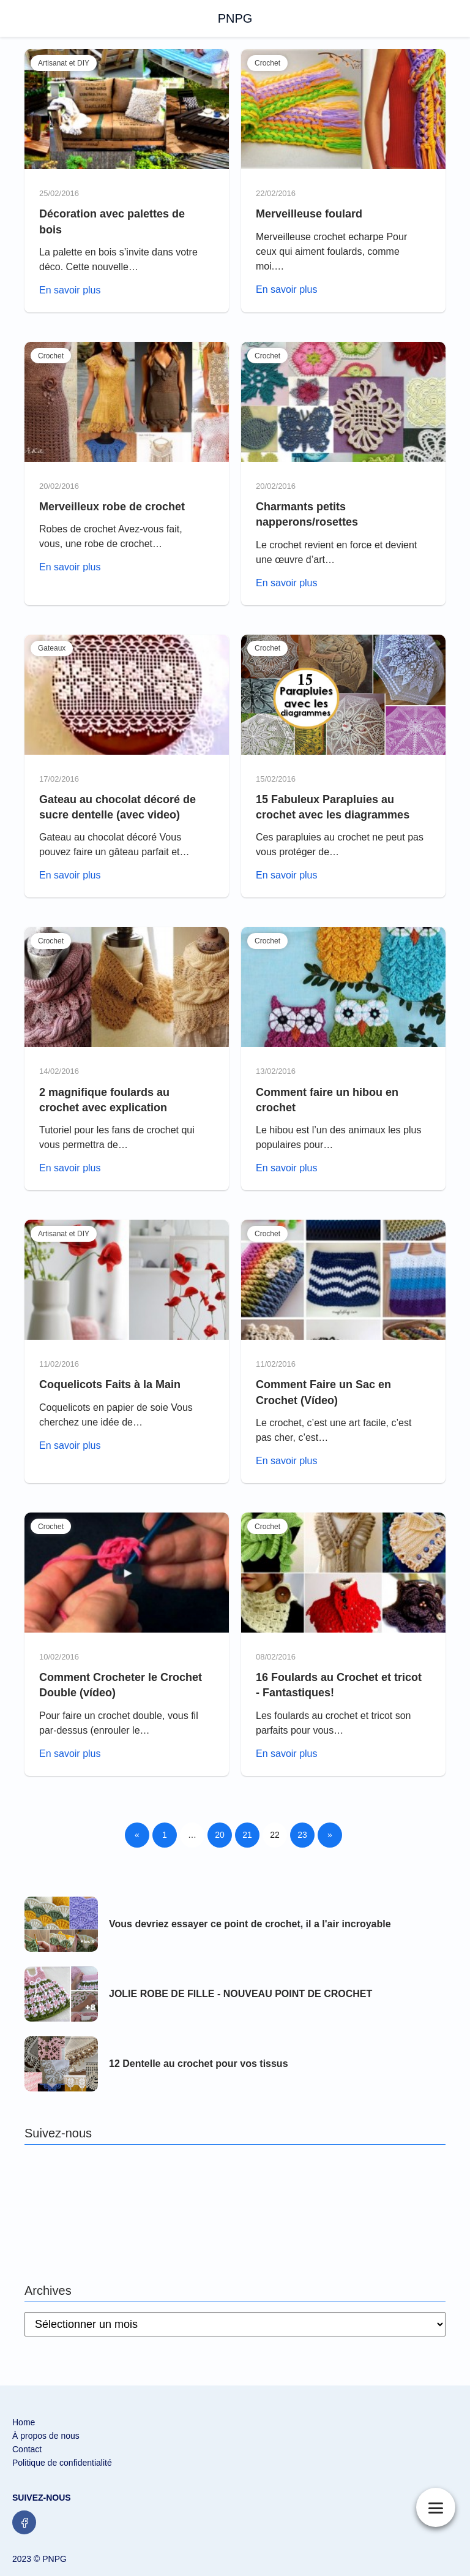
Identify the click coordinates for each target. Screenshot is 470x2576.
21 (247, 1835)
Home (23, 2422)
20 (220, 1835)
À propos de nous (46, 2436)
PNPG (235, 18)
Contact (27, 2449)
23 (302, 1835)
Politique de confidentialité (62, 2463)
